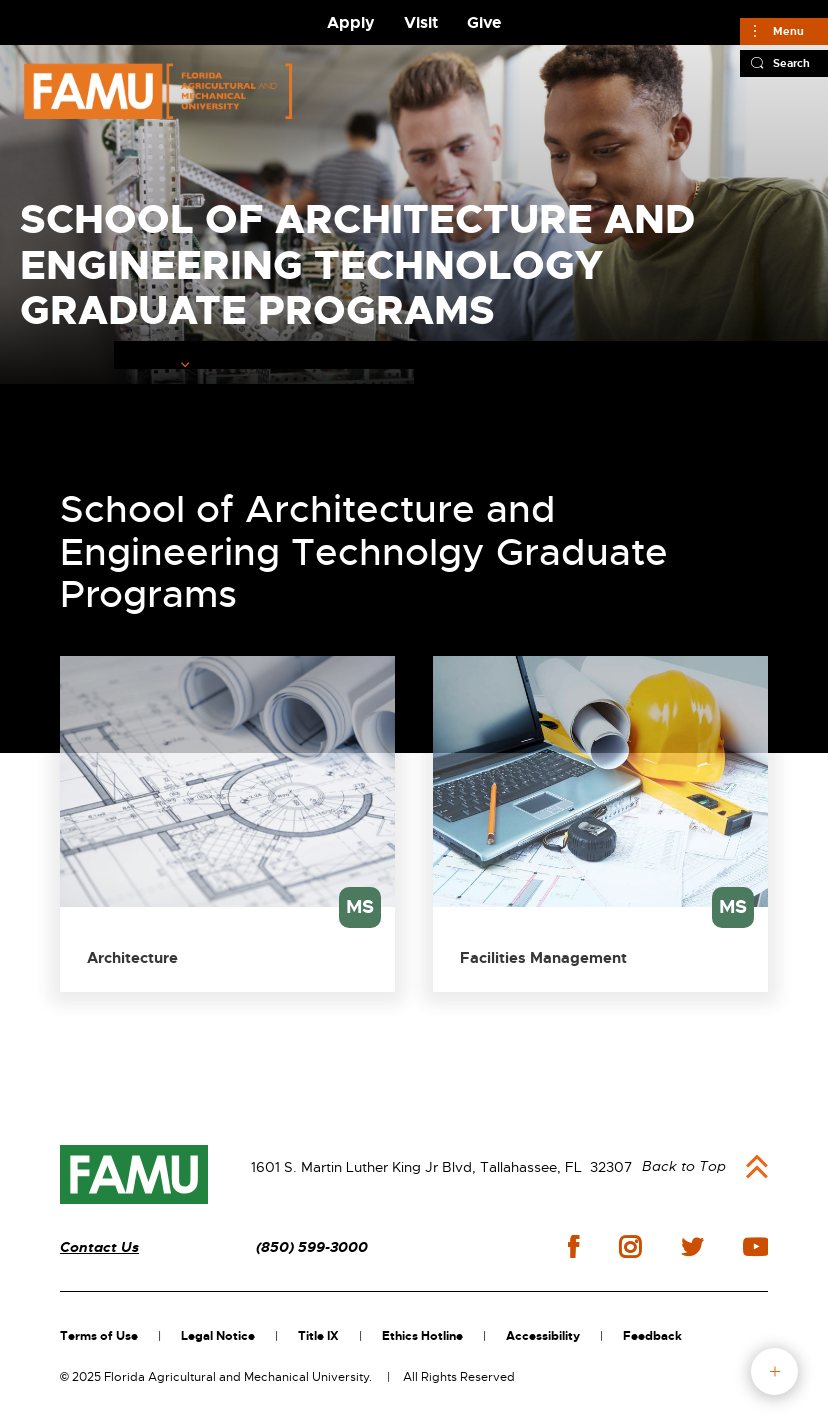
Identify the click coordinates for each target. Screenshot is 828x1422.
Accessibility (543, 1336)
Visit (421, 22)
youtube (755, 1247)
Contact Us (99, 1247)
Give (484, 22)
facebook (573, 1246)
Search (791, 63)
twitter (692, 1247)
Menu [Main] (788, 31)
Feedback (652, 1336)
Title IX (318, 1336)
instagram (630, 1247)
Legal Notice (218, 1336)
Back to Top (684, 1166)
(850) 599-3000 (312, 1247)
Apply (351, 22)
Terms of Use (99, 1336)
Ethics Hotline (422, 1336)
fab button (774, 1371)
